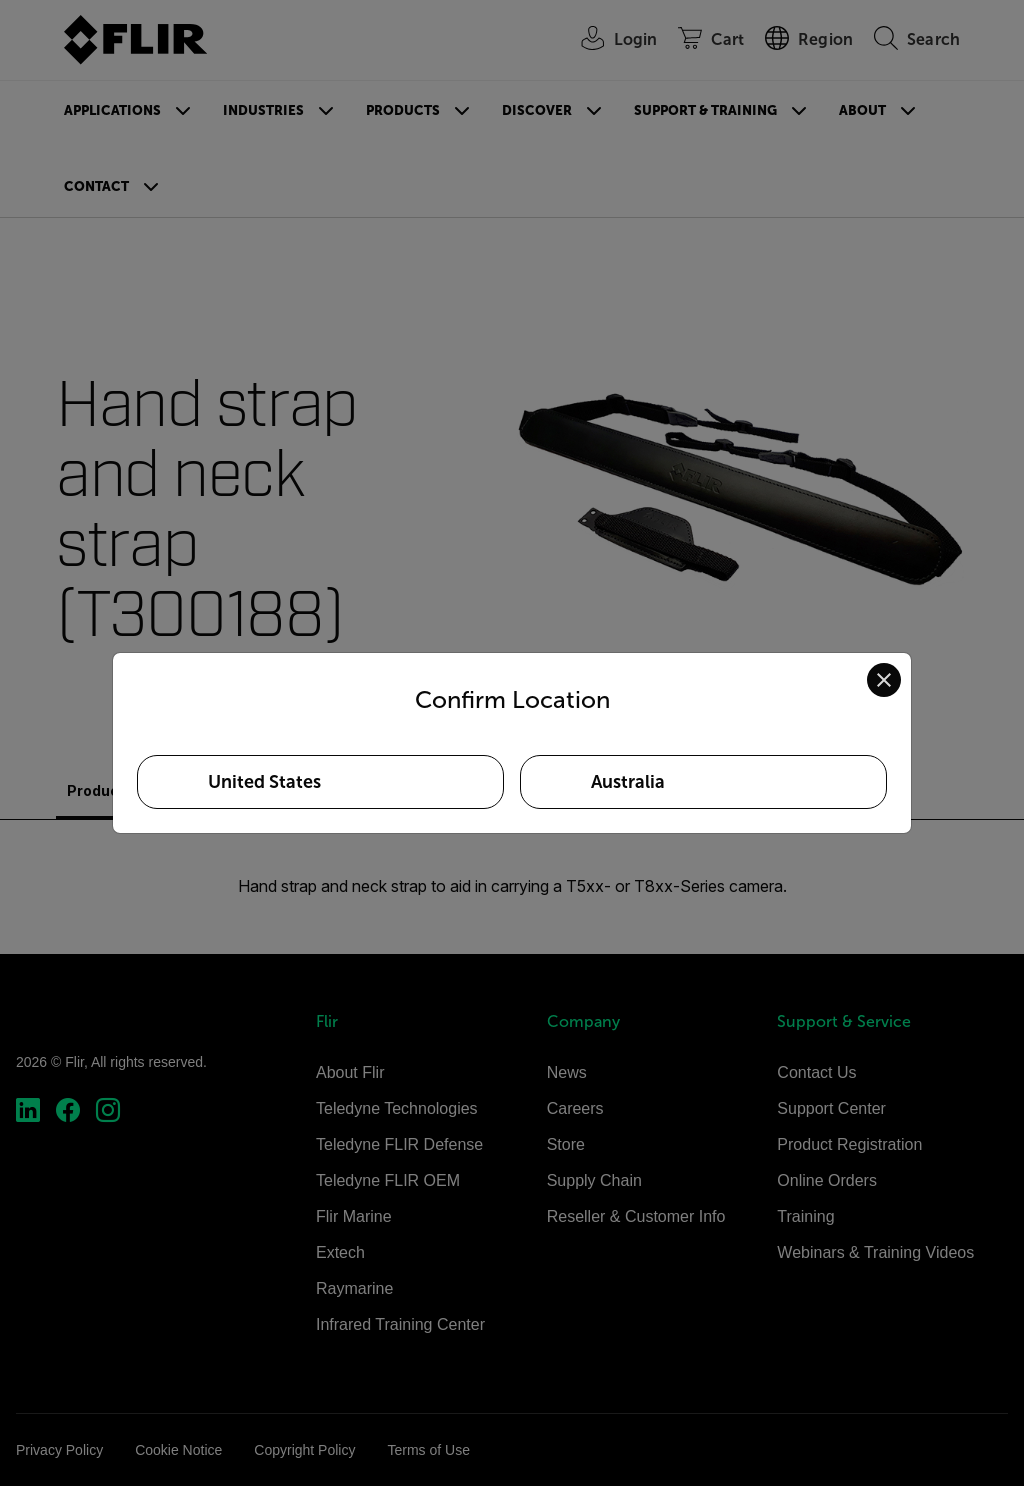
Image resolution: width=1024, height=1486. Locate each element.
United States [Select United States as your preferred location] (264, 782)
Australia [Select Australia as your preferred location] (628, 782)
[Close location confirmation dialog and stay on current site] (884, 680)
